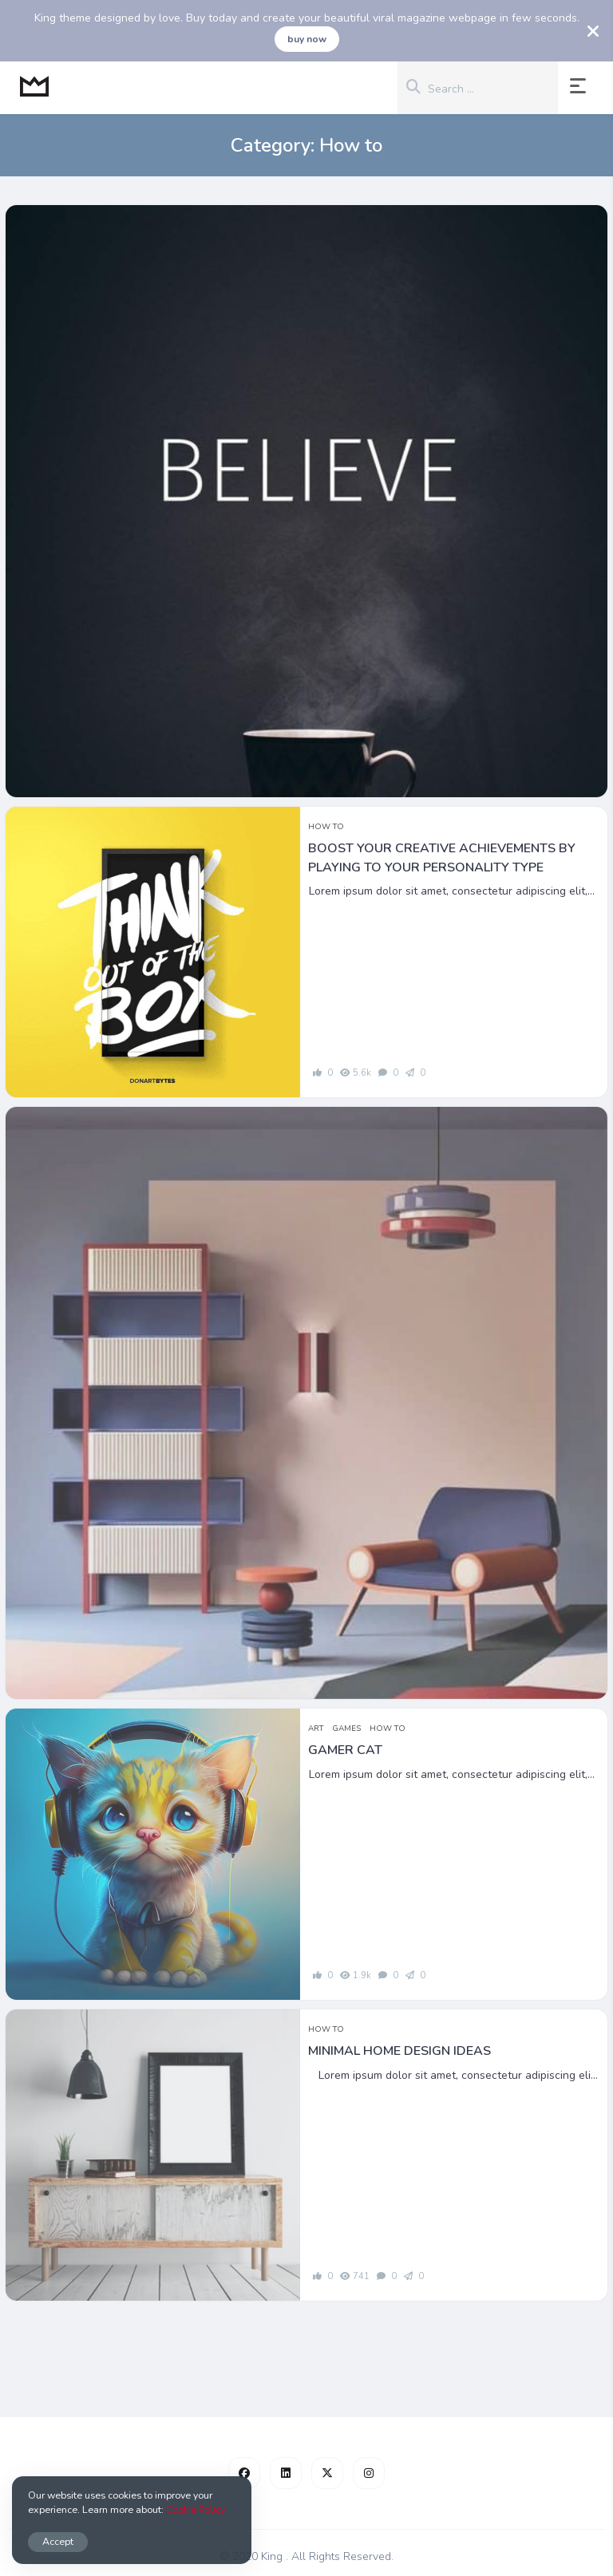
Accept (57, 2541)
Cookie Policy (195, 2509)
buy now (306, 39)
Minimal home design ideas (399, 2051)
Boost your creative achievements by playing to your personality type (441, 858)
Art (315, 1728)
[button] (581, 87)
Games (346, 1728)
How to (326, 826)
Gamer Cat (345, 1750)
